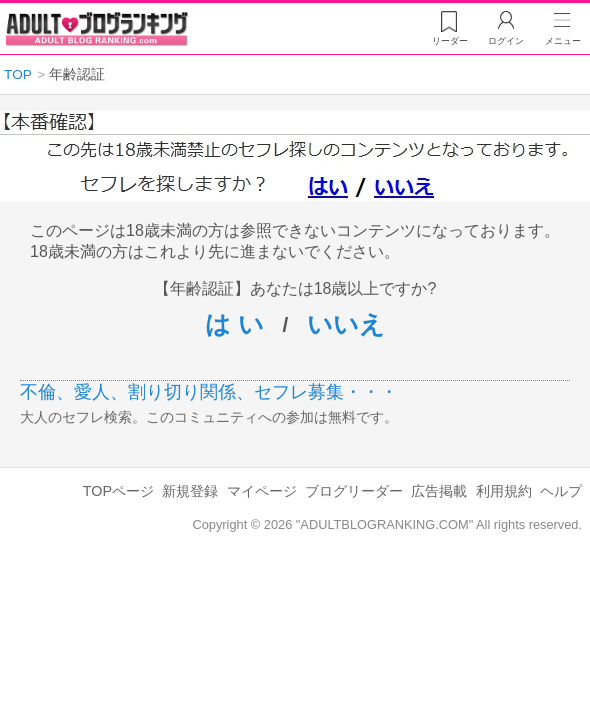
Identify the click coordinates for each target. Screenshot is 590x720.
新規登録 (190, 491)
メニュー (563, 41)
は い (234, 324)
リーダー (450, 41)
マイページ (262, 491)
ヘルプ (561, 491)
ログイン (506, 41)
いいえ (346, 324)
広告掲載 (439, 491)
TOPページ (118, 491)
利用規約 (504, 491)
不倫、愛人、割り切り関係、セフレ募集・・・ (209, 392)
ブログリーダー (354, 491)
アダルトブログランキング (97, 29)
